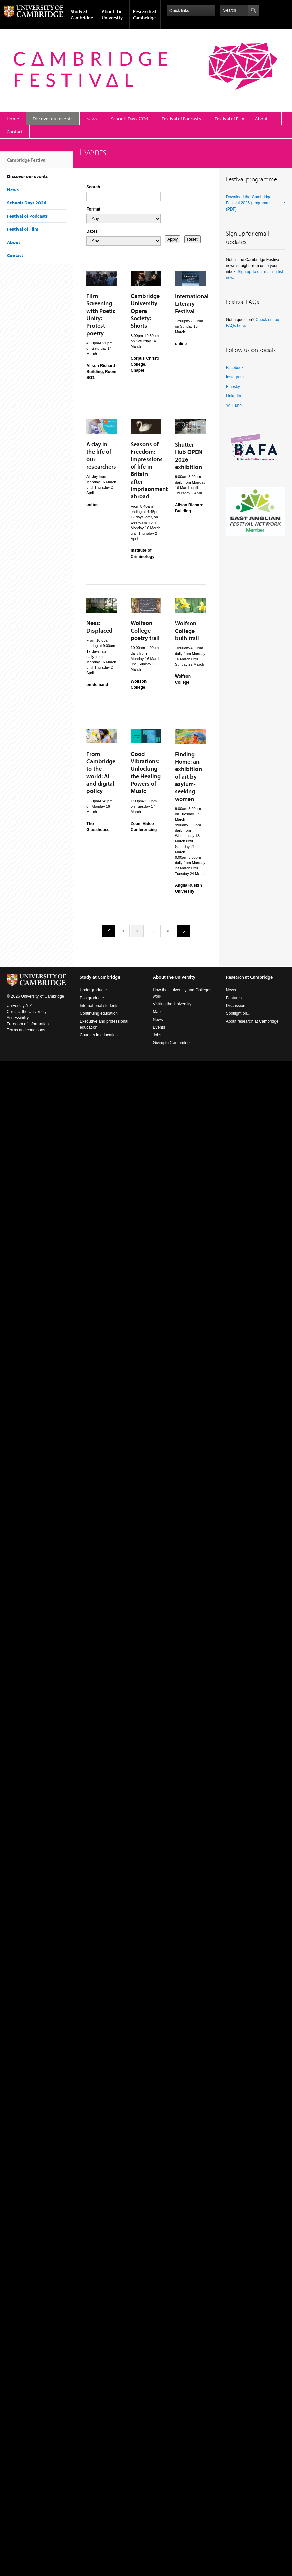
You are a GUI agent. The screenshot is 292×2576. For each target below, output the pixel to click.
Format (93, 209)
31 (168, 931)
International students (99, 1005)
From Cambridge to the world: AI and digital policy (100, 772)
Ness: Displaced (99, 626)
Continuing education (99, 1013)
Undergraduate (93, 990)
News (91, 119)
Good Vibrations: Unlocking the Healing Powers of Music (146, 772)
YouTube (234, 405)
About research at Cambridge (252, 1021)
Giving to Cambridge (171, 1042)
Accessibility (18, 1017)
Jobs (157, 1035)
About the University (112, 14)
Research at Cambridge (144, 14)
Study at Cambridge (82, 14)
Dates (92, 231)
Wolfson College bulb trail (187, 630)
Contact (15, 132)
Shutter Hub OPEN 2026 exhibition (188, 456)
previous (106, 931)
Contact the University (26, 1011)
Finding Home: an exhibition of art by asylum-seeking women (188, 776)
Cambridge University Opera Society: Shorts (145, 310)
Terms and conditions (26, 1030)
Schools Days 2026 (129, 119)
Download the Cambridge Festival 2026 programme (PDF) (249, 203)
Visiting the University (172, 1004)
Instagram (235, 377)
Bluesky (233, 386)
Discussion (235, 1005)
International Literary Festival (192, 303)
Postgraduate (92, 998)
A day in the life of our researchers (101, 455)
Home (13, 119)
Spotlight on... (238, 1013)
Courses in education (99, 1035)
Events (159, 1027)
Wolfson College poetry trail (145, 630)
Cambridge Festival (27, 162)
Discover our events (53, 119)
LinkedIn (233, 396)
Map (157, 1011)
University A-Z (19, 1005)
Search (93, 187)
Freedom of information (28, 1024)
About (261, 119)
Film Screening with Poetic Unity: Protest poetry (100, 314)
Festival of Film (229, 119)
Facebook (235, 367)
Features (234, 998)
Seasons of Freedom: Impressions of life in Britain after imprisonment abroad (149, 470)
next (181, 931)
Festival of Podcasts (181, 119)
